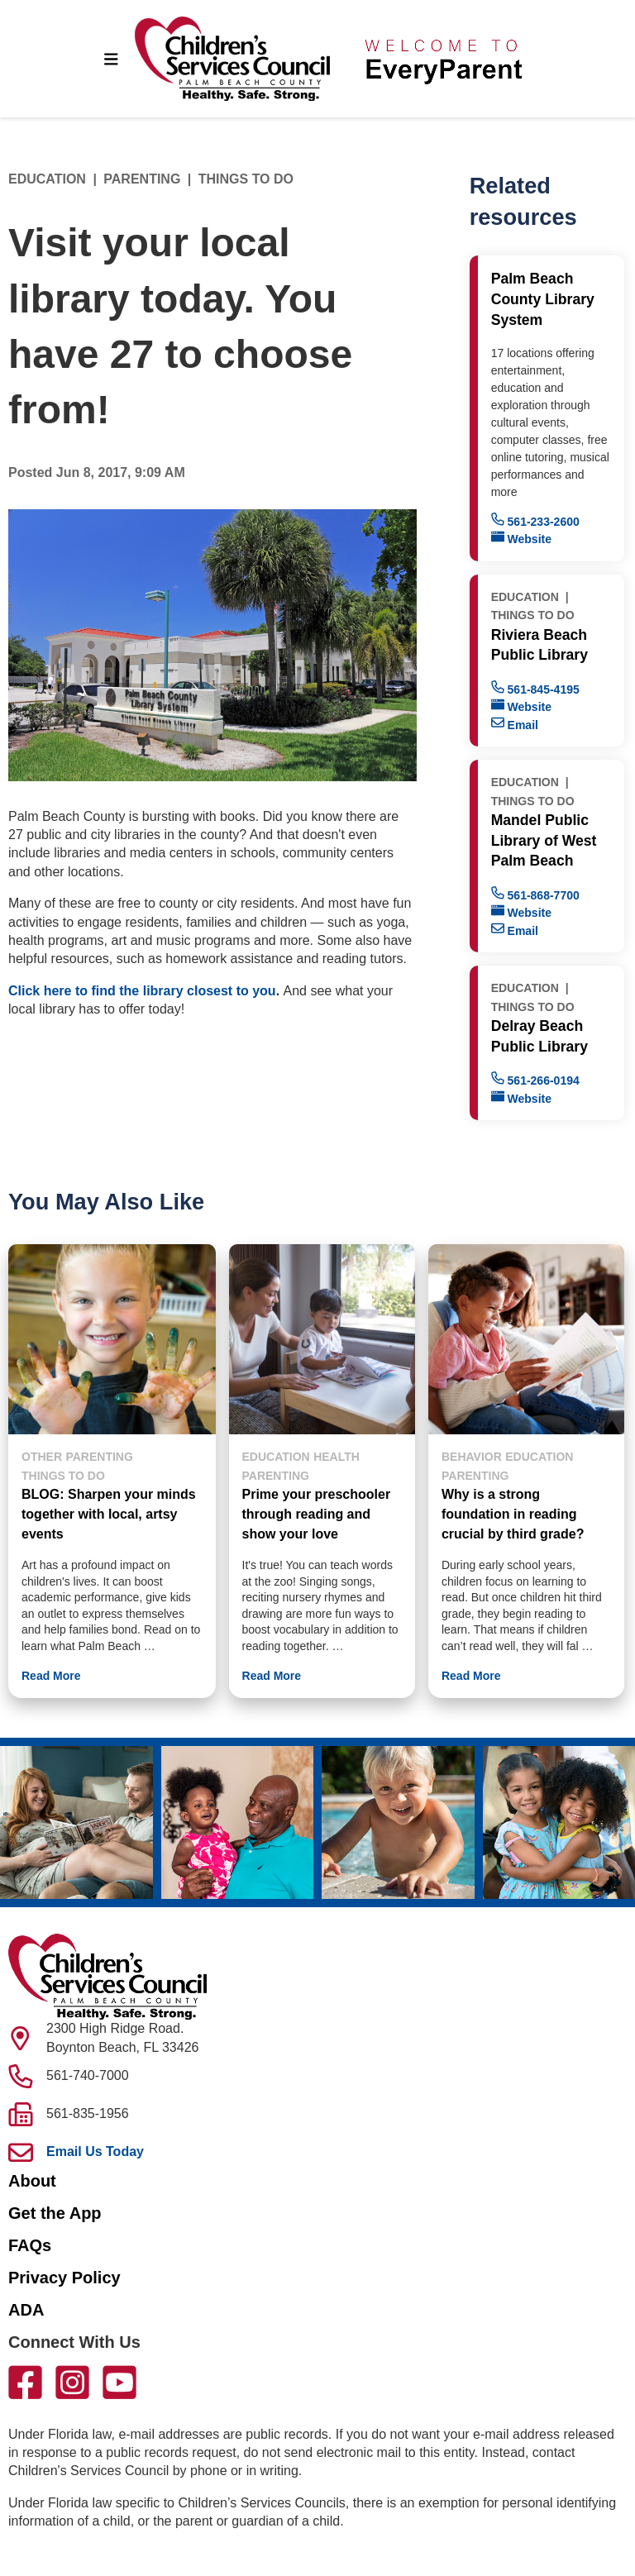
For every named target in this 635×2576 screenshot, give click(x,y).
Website (521, 538)
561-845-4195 (535, 688)
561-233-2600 (535, 520)
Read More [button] (51, 1675)
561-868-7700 (535, 894)
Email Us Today (95, 2151)
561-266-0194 (535, 1079)
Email (514, 724)
